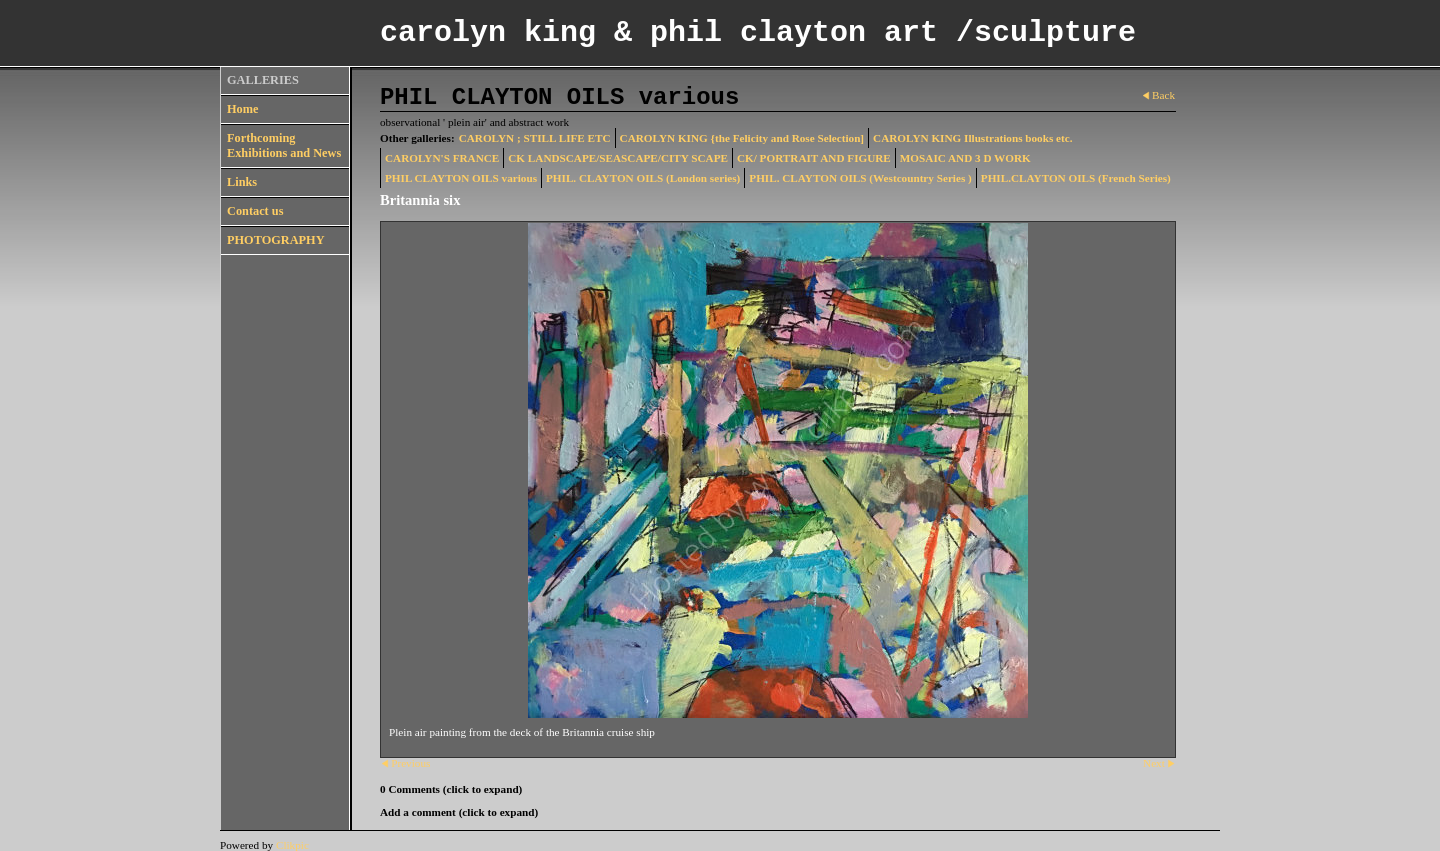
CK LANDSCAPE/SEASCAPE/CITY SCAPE (618, 158)
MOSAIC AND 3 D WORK (965, 158)
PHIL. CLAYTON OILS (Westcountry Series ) (860, 178)
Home (242, 109)
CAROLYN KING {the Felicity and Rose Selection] (742, 138)
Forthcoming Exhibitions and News (284, 145)
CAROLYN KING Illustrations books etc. (972, 138)
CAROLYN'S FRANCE (442, 158)
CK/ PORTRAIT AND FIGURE (814, 158)
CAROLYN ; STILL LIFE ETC (535, 138)
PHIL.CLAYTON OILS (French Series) (1076, 178)
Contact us (255, 211)
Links (242, 182)
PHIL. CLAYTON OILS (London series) (643, 178)
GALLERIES (263, 80)
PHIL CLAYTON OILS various (461, 178)
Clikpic (292, 845)
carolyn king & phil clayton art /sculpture (758, 33)
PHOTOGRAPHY (276, 240)
